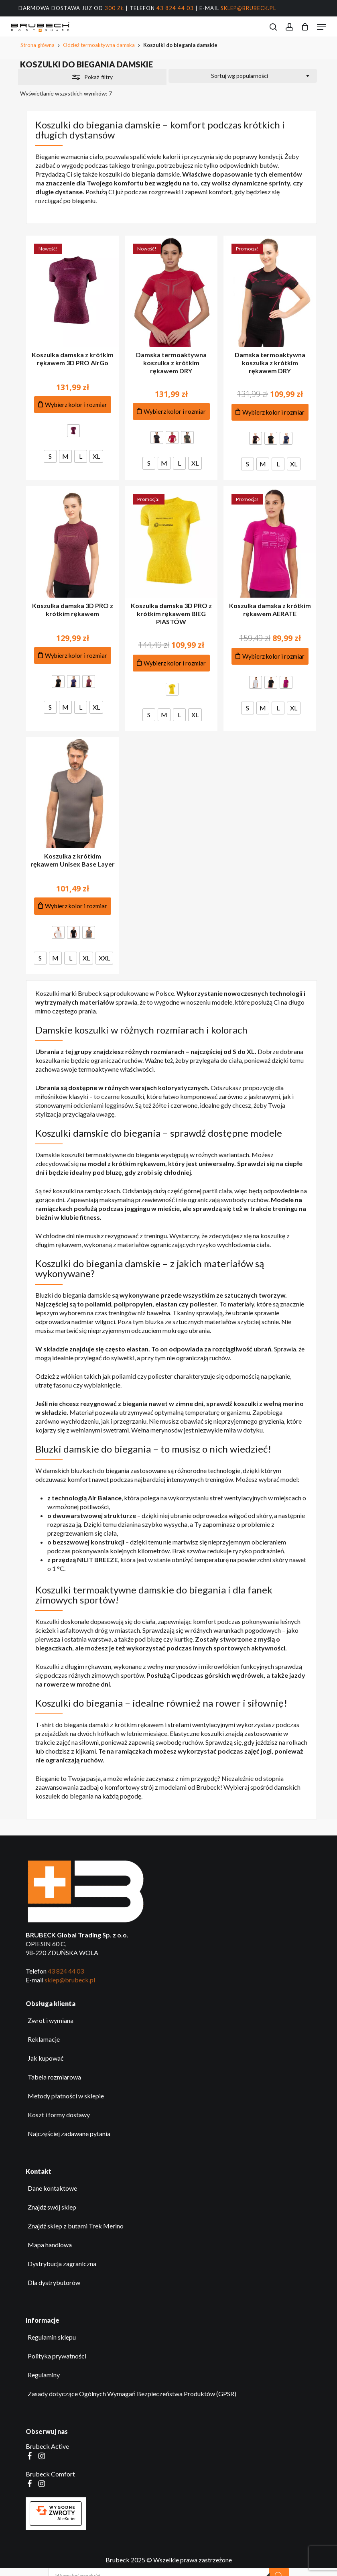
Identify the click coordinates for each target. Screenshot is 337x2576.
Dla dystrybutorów (54, 2282)
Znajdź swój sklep (52, 2207)
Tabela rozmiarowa (54, 2077)
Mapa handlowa (50, 2244)
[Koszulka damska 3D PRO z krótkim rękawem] (72, 541)
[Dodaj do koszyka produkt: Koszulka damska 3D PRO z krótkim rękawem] (72, 655)
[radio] (73, 431)
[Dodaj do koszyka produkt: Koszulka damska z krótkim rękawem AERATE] (270, 656)
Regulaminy (44, 2375)
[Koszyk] (305, 27)
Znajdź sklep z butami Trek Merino (76, 2226)
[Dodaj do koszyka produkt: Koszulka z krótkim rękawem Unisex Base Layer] (72, 906)
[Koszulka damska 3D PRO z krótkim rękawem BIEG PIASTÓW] (171, 541)
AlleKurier (66, 2519)
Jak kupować (45, 2058)
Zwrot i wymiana (50, 2020)
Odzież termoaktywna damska (99, 45)
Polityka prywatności (57, 2356)
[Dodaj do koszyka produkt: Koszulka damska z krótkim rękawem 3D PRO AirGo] (72, 404)
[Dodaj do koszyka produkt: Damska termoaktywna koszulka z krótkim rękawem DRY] (171, 411)
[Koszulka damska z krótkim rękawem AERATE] (269, 541)
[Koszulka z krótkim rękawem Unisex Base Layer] (72, 792)
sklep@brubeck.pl (248, 8)
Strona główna (37, 45)
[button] (321, 27)
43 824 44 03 (175, 8)
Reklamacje (44, 2039)
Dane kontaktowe (52, 2188)
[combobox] (242, 76)
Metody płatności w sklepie (66, 2096)
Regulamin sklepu (52, 2337)
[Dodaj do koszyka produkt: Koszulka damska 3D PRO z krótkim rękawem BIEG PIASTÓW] (171, 663)
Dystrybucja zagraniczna (62, 2263)
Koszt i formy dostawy (59, 2114)
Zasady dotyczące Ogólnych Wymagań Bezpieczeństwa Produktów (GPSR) (132, 2393)
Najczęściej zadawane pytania (69, 2133)
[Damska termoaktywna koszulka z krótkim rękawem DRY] (171, 291)
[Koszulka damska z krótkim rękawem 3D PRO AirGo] (72, 291)
